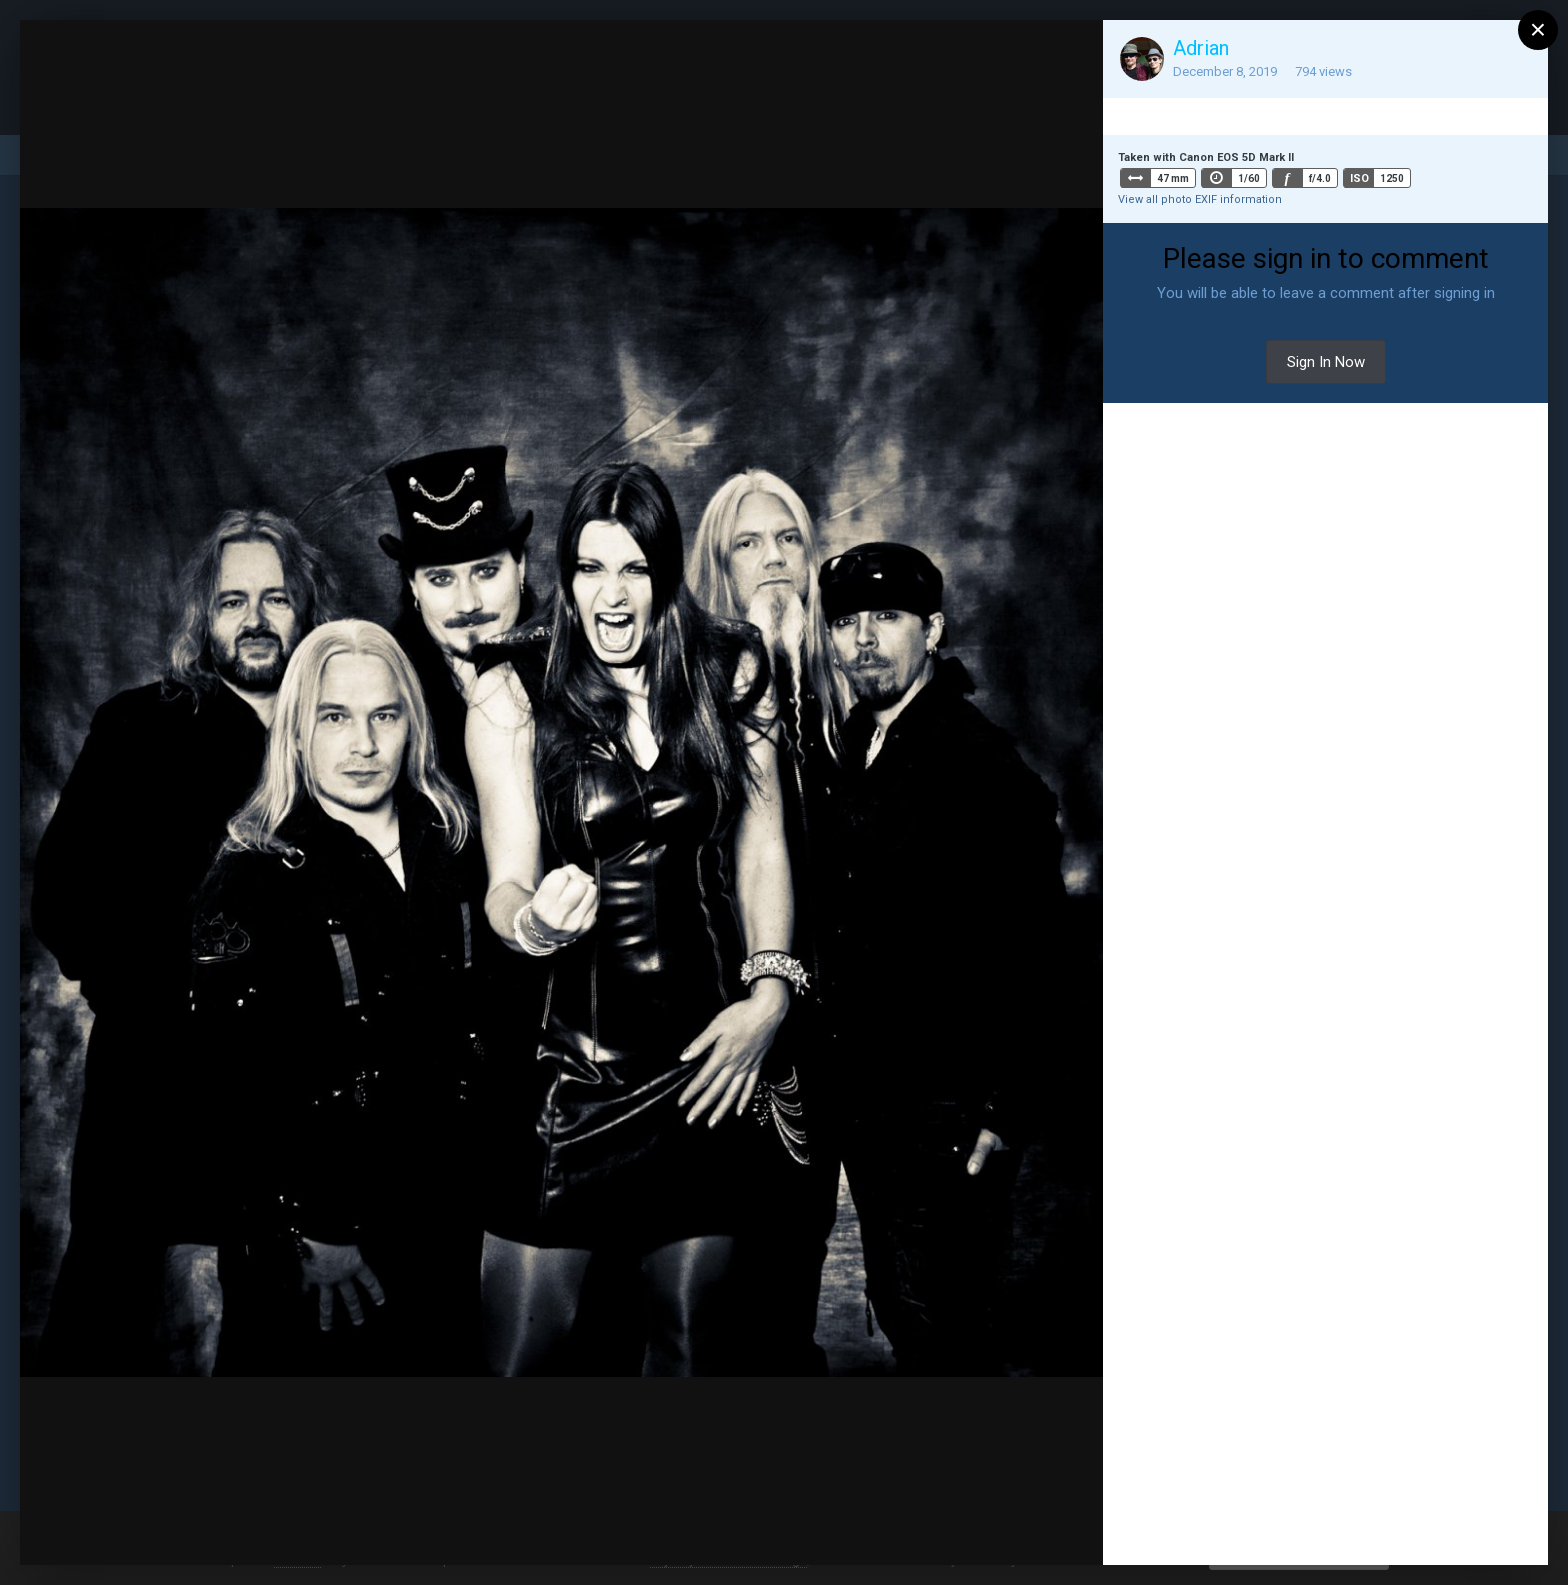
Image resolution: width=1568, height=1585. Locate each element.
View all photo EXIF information (1200, 199)
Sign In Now (1326, 362)
